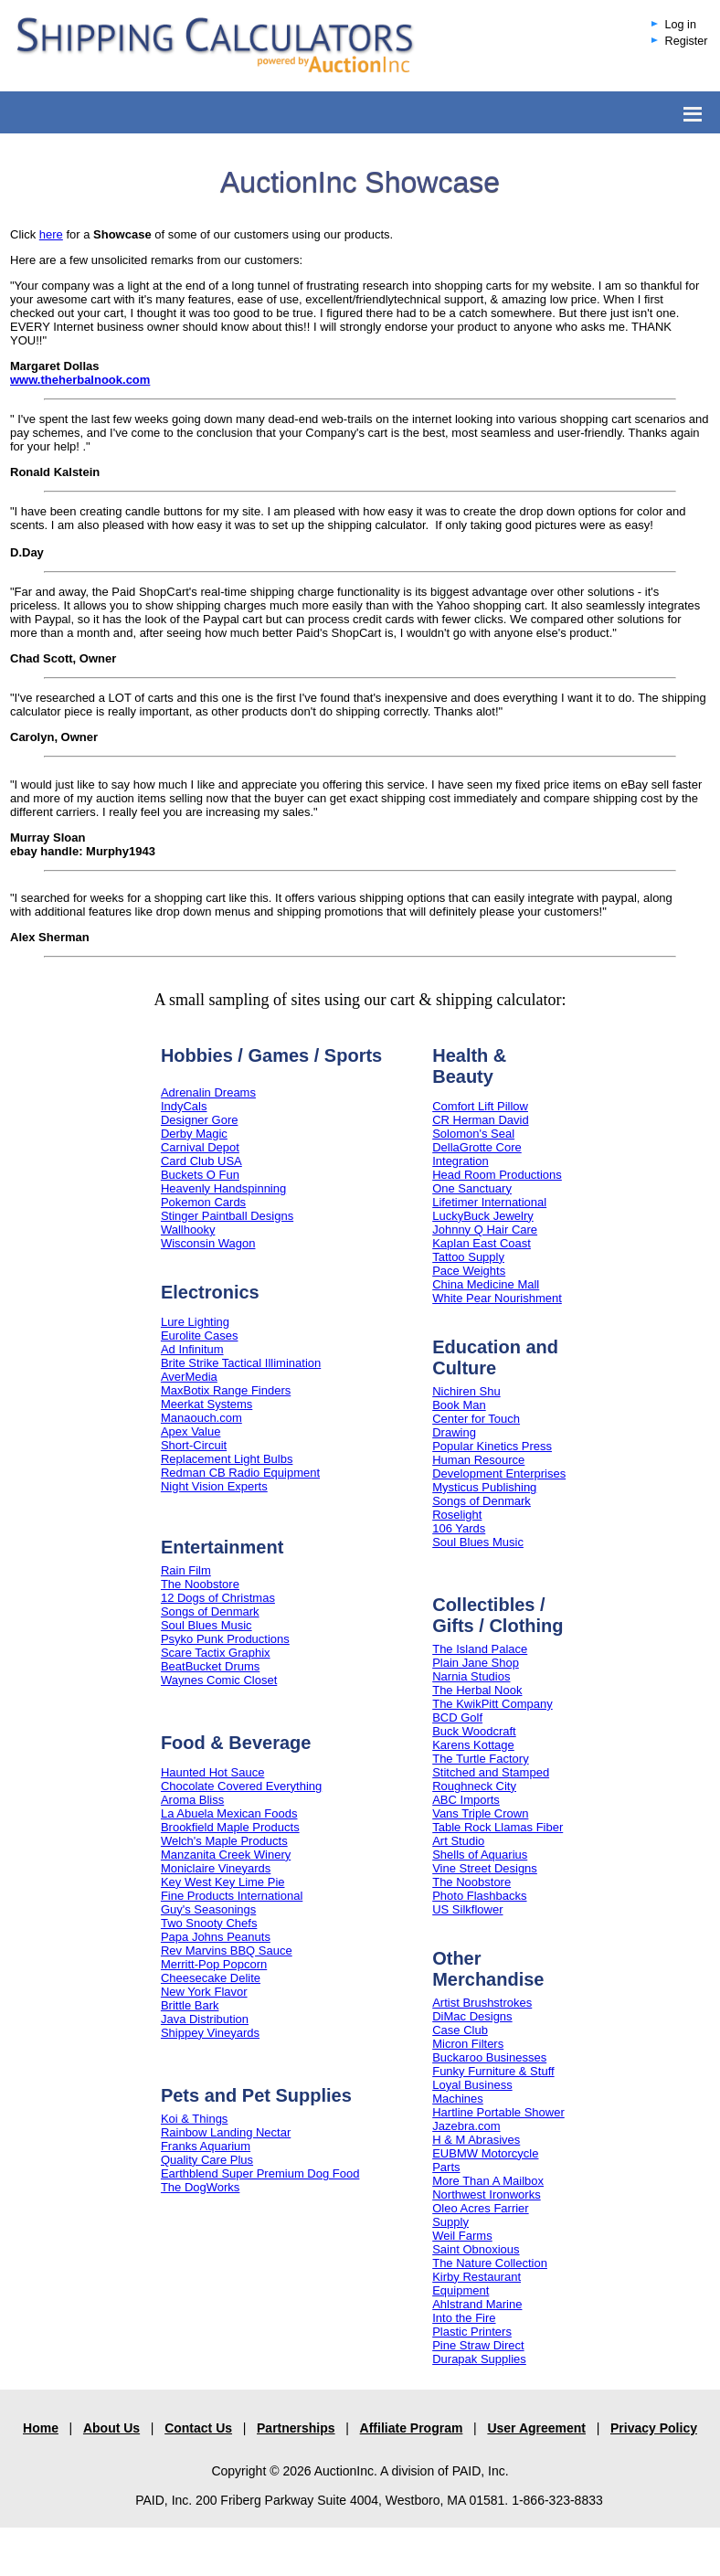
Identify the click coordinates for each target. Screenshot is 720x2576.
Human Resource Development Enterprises (499, 1466)
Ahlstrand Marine (477, 2304)
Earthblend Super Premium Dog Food (260, 2173)
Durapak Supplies (479, 2359)
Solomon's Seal (473, 1133)
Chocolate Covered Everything (241, 1786)
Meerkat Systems (206, 1404)
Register (686, 41)
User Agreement (536, 2428)
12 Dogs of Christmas (218, 1598)
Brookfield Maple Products (230, 1827)
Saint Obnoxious (475, 2249)
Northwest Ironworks (486, 2194)
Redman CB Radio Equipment (240, 1472)
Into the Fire (463, 2318)
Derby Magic (194, 1133)
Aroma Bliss (192, 1800)
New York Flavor (204, 1991)
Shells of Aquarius (479, 1854)
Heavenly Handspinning (223, 1188)
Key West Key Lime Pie (223, 1882)
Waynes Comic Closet (219, 1680)
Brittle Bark (190, 2005)
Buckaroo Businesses (489, 2057)
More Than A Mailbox (488, 2181)
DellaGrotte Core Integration (477, 1154)
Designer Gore (199, 1120)
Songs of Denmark (210, 1611)
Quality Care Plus (207, 2160)
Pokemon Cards (203, 1202)
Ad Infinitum (192, 1349)
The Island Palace (479, 1649)
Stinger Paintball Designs (227, 1216)
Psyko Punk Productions (225, 1639)
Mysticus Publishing (484, 1487)
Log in (680, 24)
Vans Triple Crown (480, 1813)
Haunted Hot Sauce (212, 1772)
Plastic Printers (472, 2331)
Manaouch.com (201, 1418)
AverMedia (189, 1376)
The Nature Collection (489, 2263)
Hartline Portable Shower (498, 2112)
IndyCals (184, 1106)
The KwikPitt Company (492, 1704)
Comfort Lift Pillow (480, 1106)
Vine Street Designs (484, 1868)
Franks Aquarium (205, 2146)
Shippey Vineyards (210, 2033)
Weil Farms (462, 2235)
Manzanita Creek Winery (226, 1854)
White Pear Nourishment (497, 1298)
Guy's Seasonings (208, 1909)
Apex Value (191, 1431)
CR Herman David (480, 1120)
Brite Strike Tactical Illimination (241, 1363)
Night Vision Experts (214, 1486)
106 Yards (458, 1528)
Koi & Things (194, 2118)
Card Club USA (201, 1161)
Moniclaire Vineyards (215, 1868)
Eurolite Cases (199, 1335)
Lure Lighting (195, 1322)
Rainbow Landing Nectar (226, 2132)
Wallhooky (188, 1229)
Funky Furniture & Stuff (493, 2071)
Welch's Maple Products (224, 1841)
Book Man (459, 1405)
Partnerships (296, 2428)
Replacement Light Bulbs (227, 1459)
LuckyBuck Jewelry (483, 1216)
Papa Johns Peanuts (215, 1937)
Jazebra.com (466, 2126)
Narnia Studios (471, 1676)
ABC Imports (466, 1800)
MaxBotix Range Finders (226, 1390)
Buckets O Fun (200, 1175)
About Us (111, 2428)
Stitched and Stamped (490, 1772)
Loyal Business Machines (472, 2091)
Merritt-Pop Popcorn (214, 1964)
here (51, 234)
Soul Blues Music (206, 1625)
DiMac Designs (472, 2016)
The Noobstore (200, 1584)
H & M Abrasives (476, 2140)
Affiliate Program (411, 2428)
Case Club (460, 2030)
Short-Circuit (194, 1445)
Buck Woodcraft (474, 1731)
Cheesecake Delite (210, 1978)
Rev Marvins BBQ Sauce (226, 1950)
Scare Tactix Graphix (215, 1652)
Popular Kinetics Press (492, 1446)
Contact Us (198, 2428)
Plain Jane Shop (475, 1663)
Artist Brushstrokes (482, 2002)
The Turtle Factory (480, 1758)
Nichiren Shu (466, 1391)
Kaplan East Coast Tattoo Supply (481, 1250)
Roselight (457, 1514)
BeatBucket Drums (210, 1666)
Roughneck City (474, 1786)
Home (40, 2428)
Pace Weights (468, 1270)
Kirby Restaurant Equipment (476, 2283)
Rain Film (186, 1570)
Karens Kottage (473, 1745)
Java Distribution (205, 2019)
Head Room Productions (497, 1175)
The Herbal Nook (477, 1690)
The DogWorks (200, 2187)
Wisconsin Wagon (208, 1243)
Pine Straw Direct (478, 2345)
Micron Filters (467, 2044)
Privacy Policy (653, 2428)
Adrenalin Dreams (208, 1092)
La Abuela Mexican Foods (229, 1813)
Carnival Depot (200, 1147)
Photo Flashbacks (479, 1896)
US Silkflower (467, 1909)
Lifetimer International (489, 1202)
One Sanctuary (472, 1188)
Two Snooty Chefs (209, 1923)
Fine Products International (231, 1896)
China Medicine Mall (485, 1284)
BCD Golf (457, 1717)
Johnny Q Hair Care (484, 1229)
